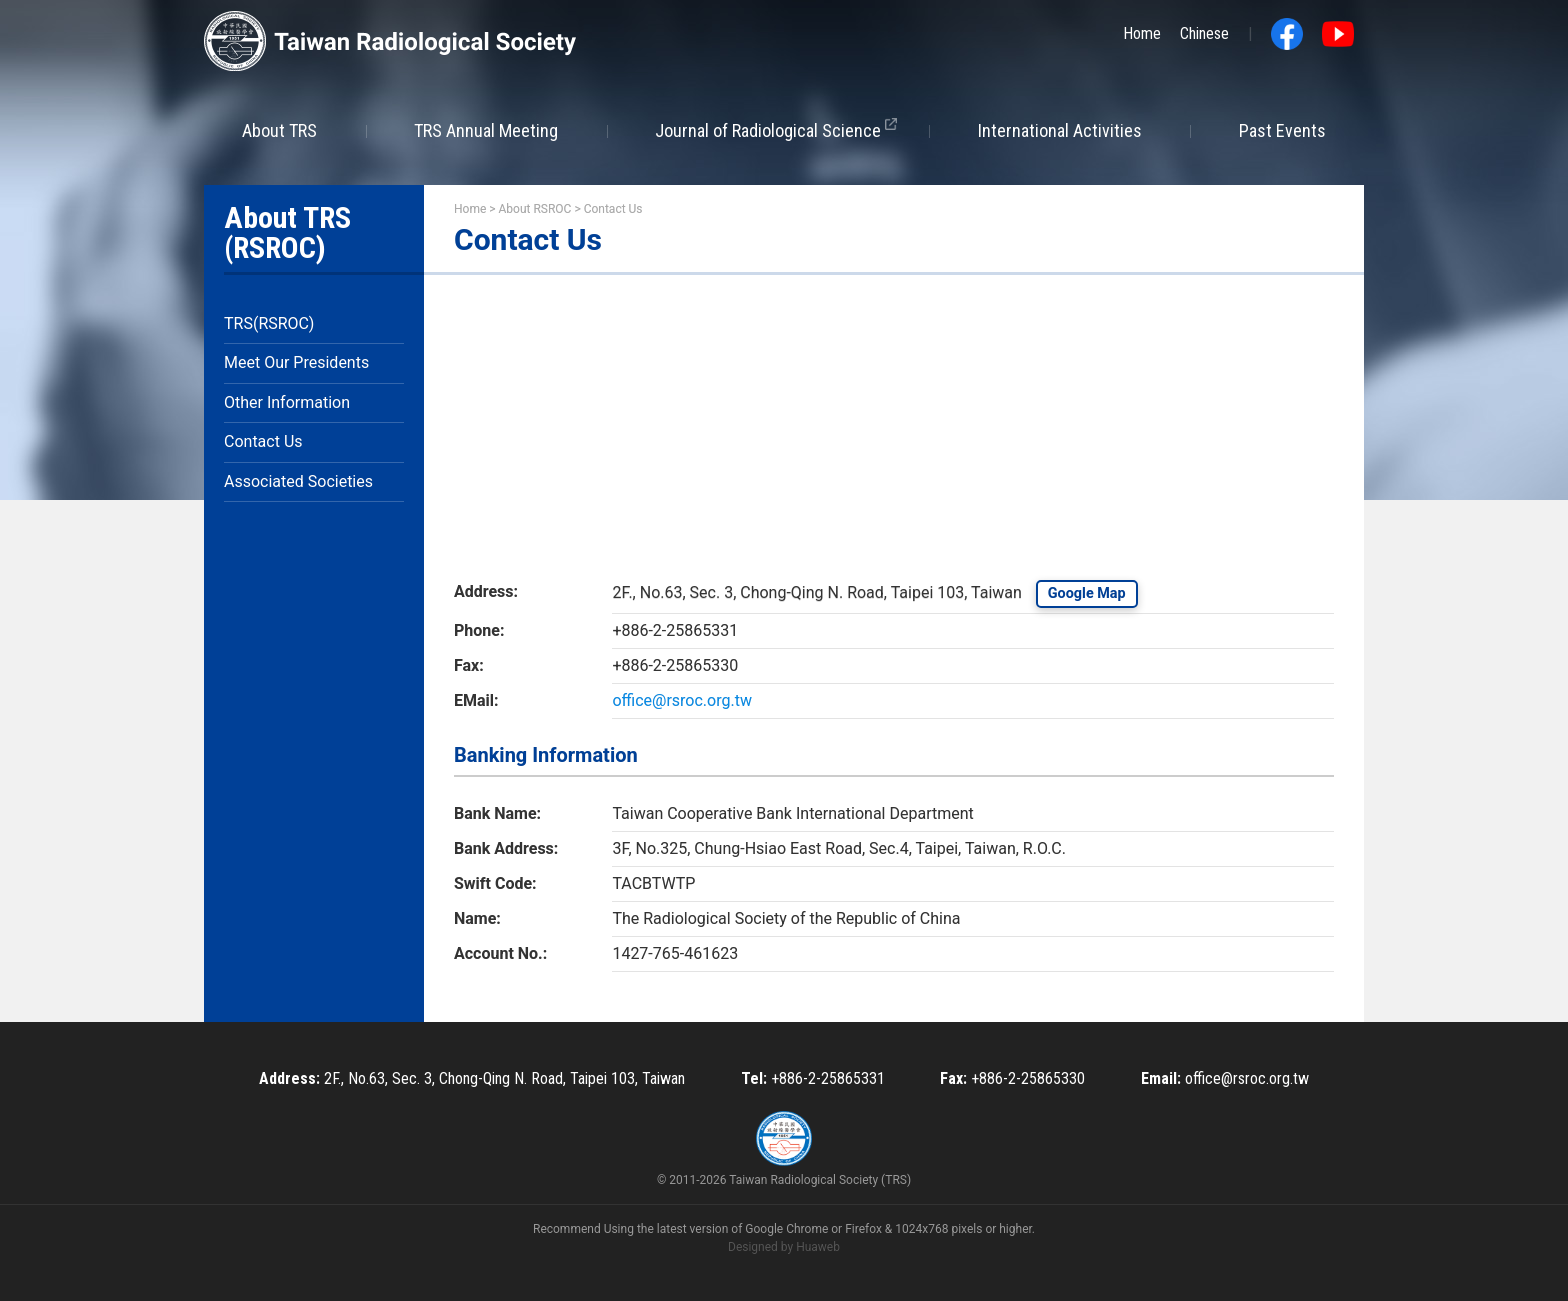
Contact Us (263, 441)
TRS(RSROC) (269, 323)
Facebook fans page (1287, 34)
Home (1142, 33)
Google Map (1087, 593)
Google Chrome (786, 1229)
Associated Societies (298, 481)
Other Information (287, 402)
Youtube (1338, 34)
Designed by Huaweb (784, 1247)
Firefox (863, 1229)
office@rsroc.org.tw (682, 700)
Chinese (1204, 33)
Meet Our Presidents (296, 362)
